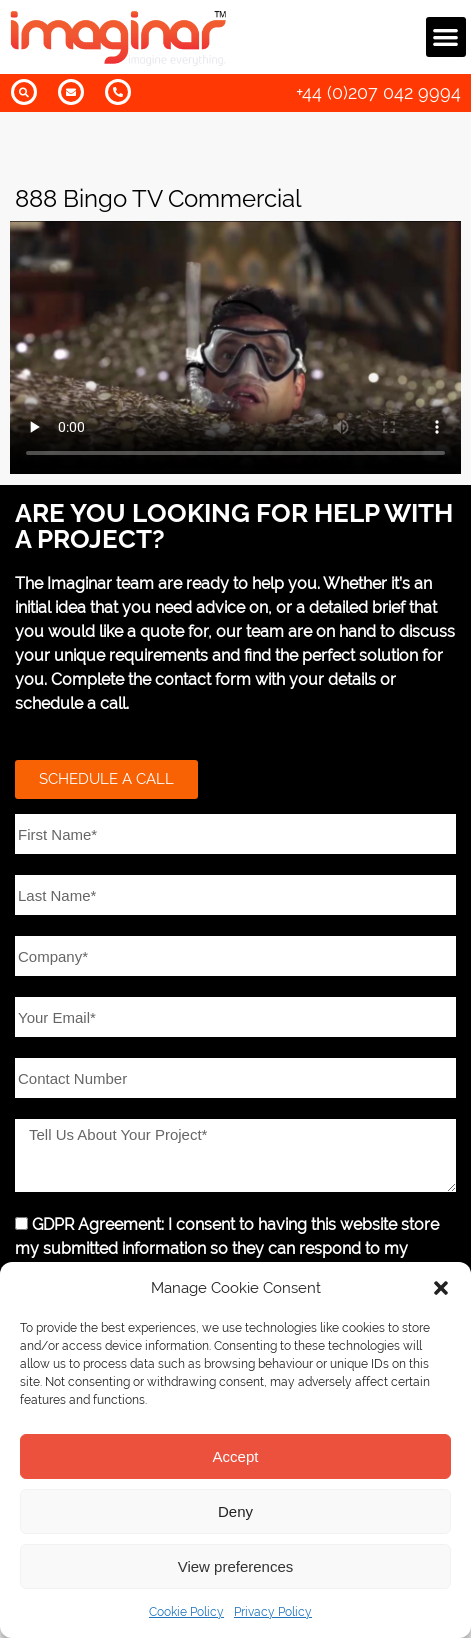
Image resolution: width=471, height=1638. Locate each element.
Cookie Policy (186, 1612)
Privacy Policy (273, 1612)
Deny (235, 1511)
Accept (236, 1456)
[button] (441, 1288)
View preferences (236, 1566)
